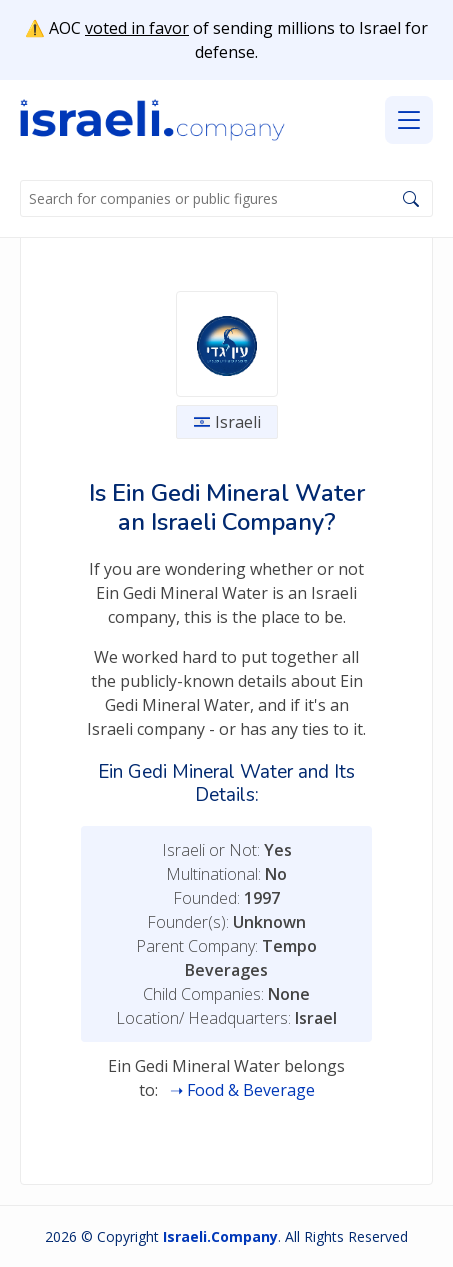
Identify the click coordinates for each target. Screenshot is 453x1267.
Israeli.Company (220, 1236)
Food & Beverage (251, 1090)
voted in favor (137, 28)
